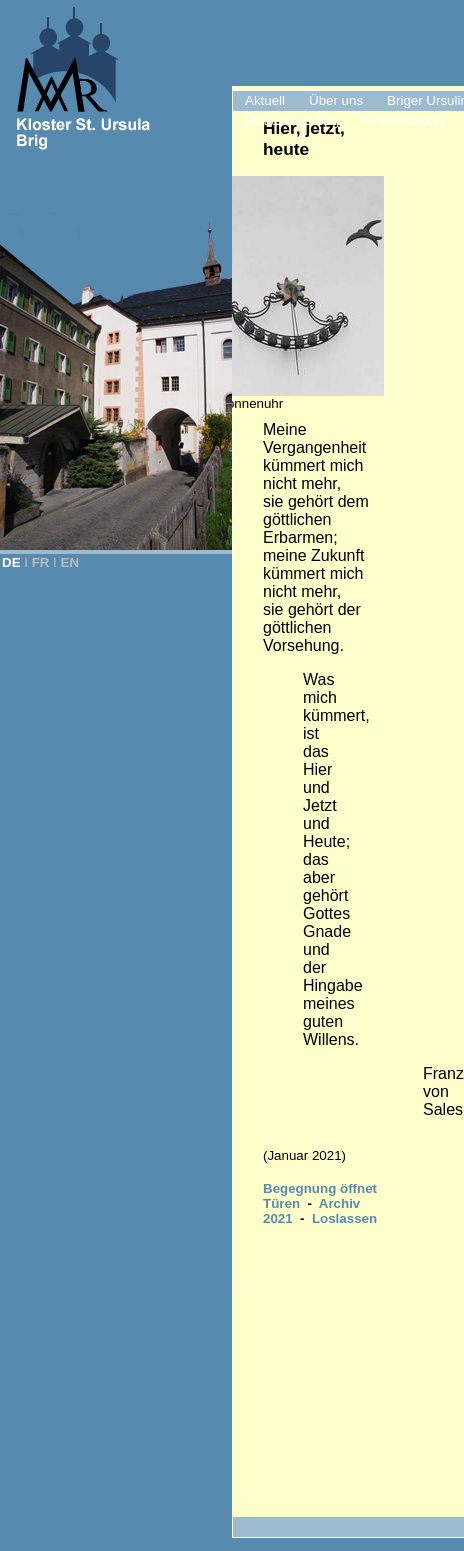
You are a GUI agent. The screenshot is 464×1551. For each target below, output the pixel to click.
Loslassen (344, 1218)
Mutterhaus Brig (292, 120)
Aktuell (265, 100)
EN (70, 562)
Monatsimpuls (404, 120)
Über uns (336, 100)
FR (41, 562)
